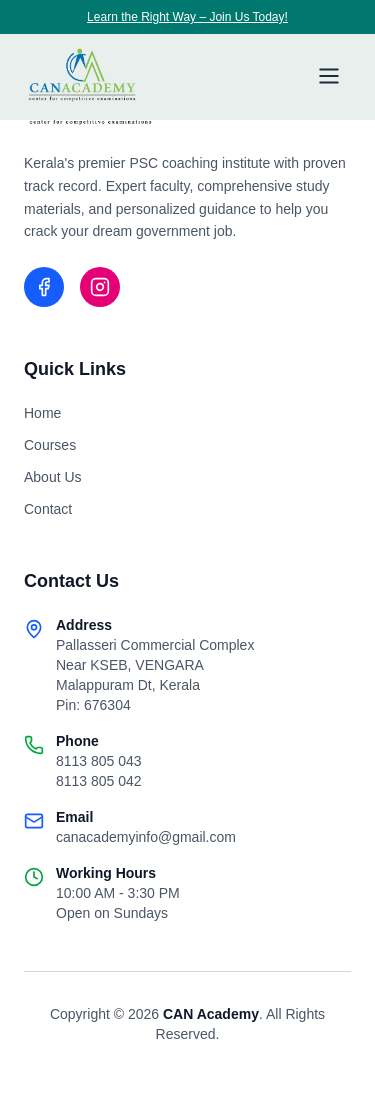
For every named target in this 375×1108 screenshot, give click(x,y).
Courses (50, 445)
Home (42, 413)
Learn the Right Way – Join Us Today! (187, 17)
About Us (53, 477)
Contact (48, 509)
